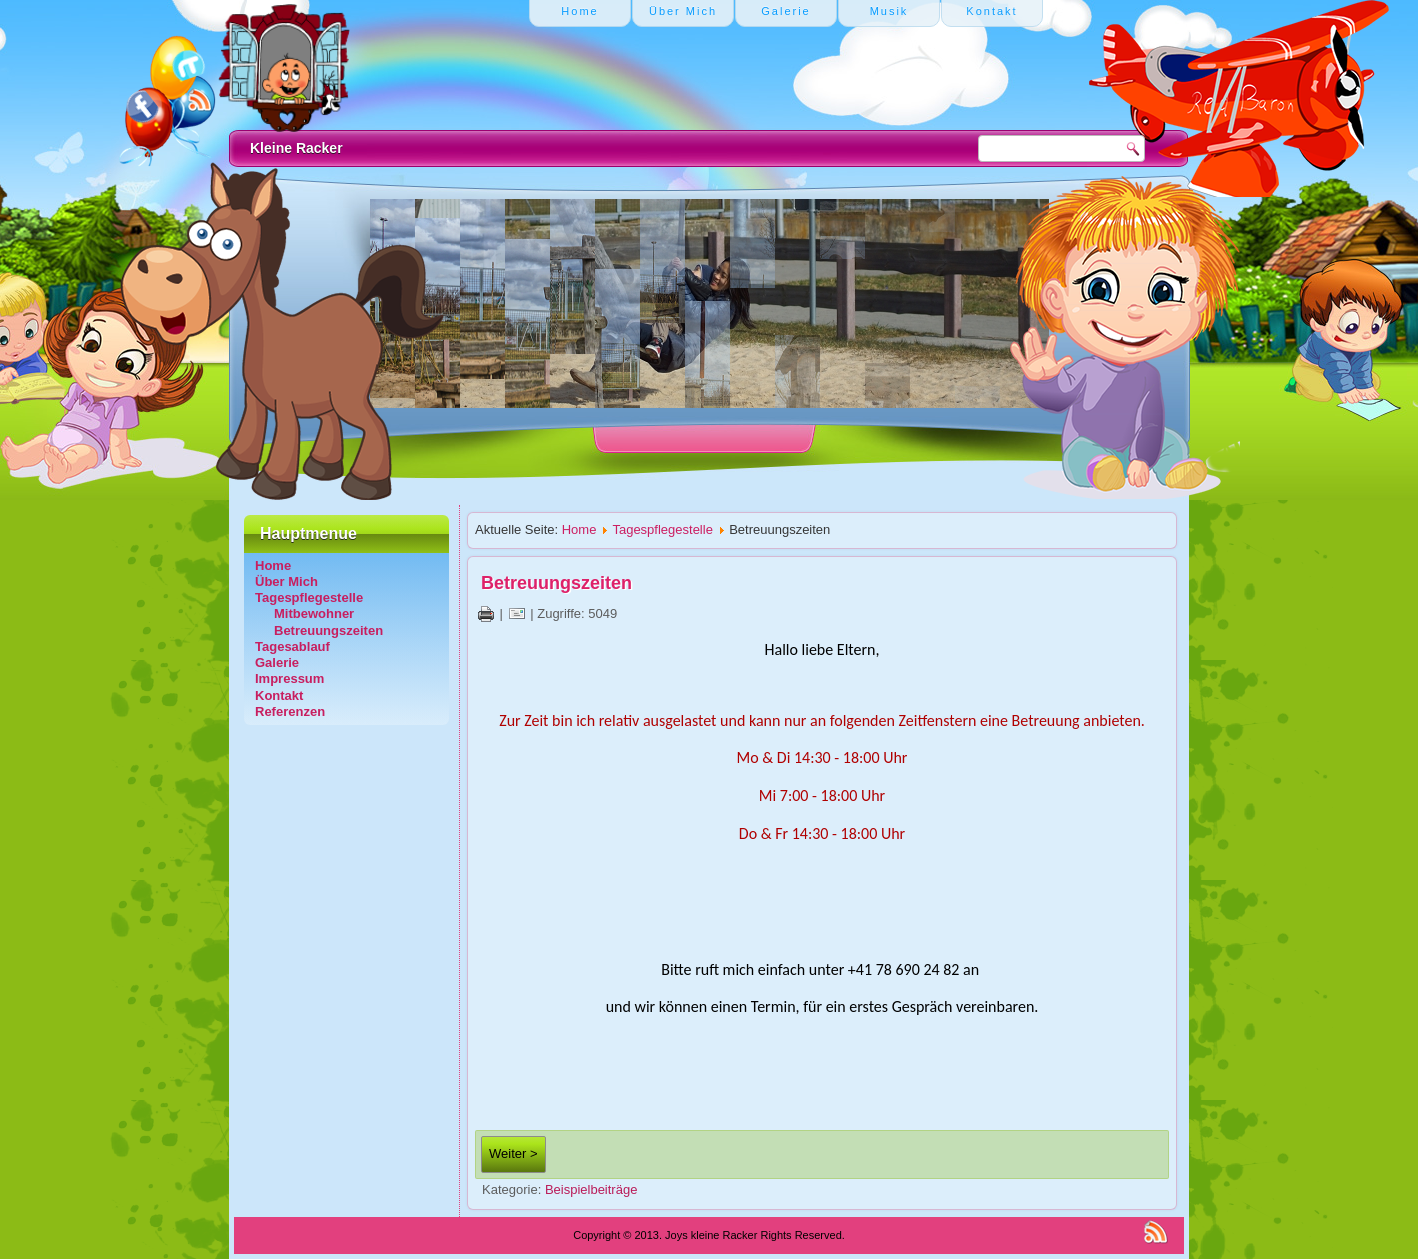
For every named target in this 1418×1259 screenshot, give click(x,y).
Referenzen (290, 711)
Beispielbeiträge (591, 1189)
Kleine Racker (296, 148)
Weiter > (513, 1153)
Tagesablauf (292, 646)
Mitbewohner (314, 613)
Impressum (289, 678)
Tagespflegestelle (309, 597)
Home (273, 565)
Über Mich (286, 581)
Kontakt (279, 695)
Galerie (277, 662)
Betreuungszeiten (328, 630)
